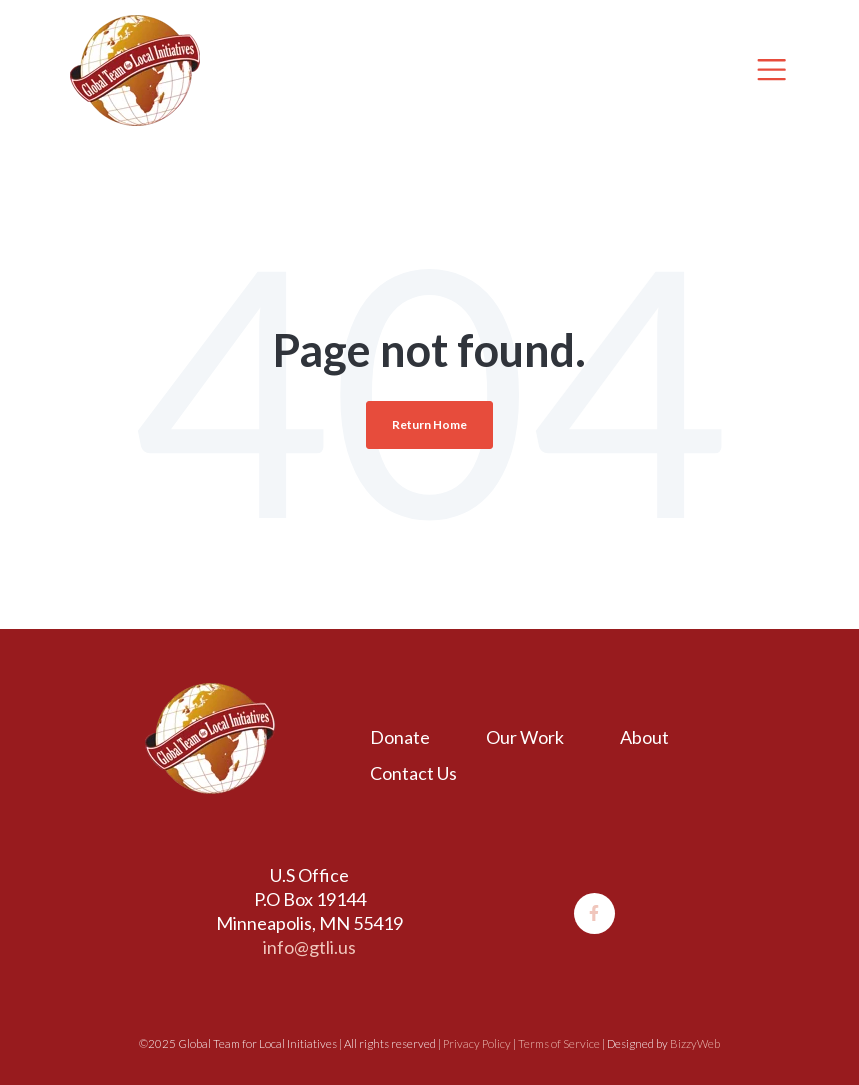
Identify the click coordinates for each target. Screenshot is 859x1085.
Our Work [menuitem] (525, 737)
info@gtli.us (309, 947)
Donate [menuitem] (400, 737)
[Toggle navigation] (771, 69)
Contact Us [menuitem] (413, 773)
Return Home (429, 424)
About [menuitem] (644, 737)
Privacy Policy (477, 1043)
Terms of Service (559, 1043)
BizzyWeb (695, 1043)
